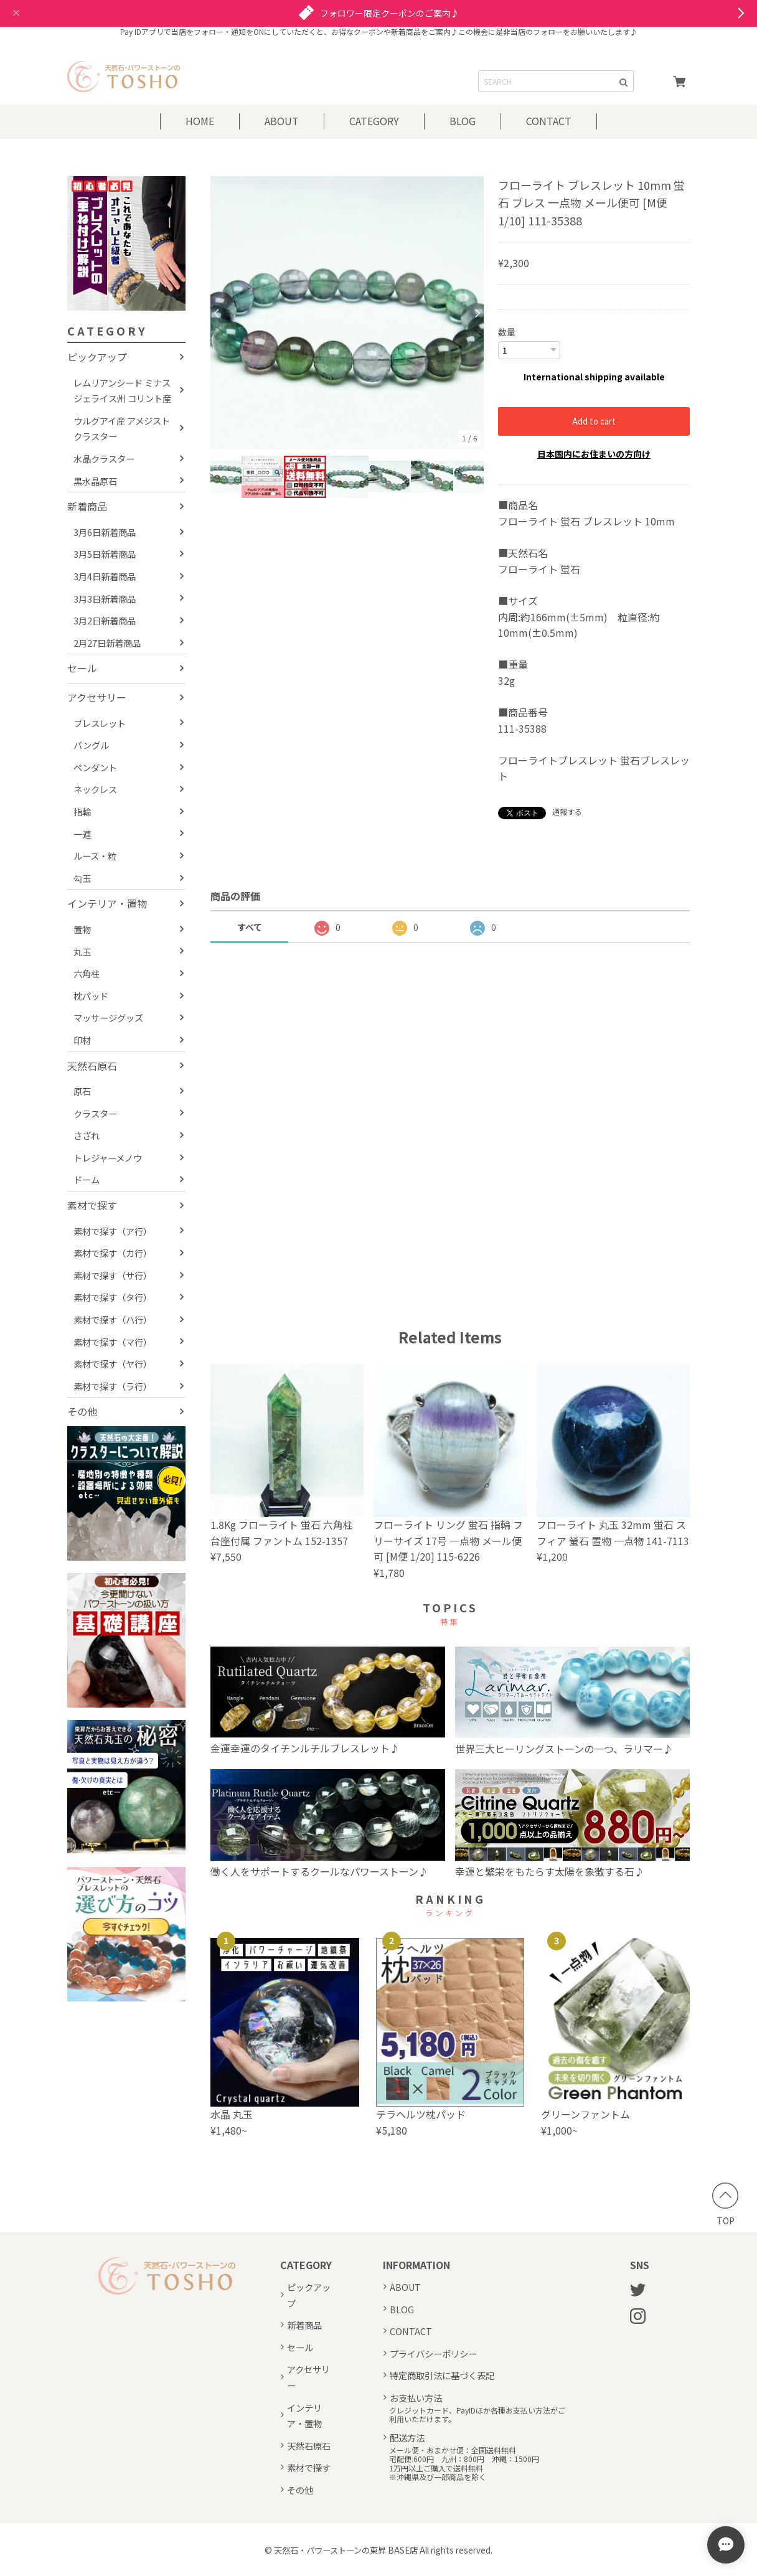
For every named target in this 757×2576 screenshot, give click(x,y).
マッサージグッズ (108, 1017)
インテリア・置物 (107, 903)
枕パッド (90, 995)
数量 (506, 332)
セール (82, 667)
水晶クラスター (103, 458)
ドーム (86, 1179)
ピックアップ (97, 356)
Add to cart (594, 420)
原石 (82, 1091)
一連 (82, 833)
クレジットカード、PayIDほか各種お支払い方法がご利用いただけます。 (477, 2414)
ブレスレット (99, 723)
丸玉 (82, 951)
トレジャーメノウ (107, 1157)
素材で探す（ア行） (112, 1231)
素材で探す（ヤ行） (112, 1363)
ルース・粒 (94, 855)
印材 (82, 1039)
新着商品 (87, 506)
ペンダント (95, 767)
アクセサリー (96, 697)
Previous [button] (216, 313)
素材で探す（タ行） (112, 1297)
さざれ (86, 1135)
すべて (249, 926)
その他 (82, 1411)
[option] (347, 312)
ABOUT (282, 120)
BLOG (462, 120)
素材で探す (92, 1205)
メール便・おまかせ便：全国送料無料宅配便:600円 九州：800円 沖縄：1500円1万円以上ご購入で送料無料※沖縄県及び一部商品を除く (464, 2463)
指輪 (82, 811)
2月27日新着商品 (107, 642)
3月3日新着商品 (104, 598)
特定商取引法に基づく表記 (442, 2374)
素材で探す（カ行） (112, 1252)
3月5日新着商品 (104, 553)
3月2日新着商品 (104, 620)
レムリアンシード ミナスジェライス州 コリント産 (122, 390)
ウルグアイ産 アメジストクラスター (121, 428)
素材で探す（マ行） (112, 1341)
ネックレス (95, 789)
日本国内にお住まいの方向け (594, 453)
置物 (82, 929)
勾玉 (82, 878)
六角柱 (86, 973)
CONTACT (548, 120)
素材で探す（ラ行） (112, 1386)
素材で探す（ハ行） (112, 1319)
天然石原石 (92, 1065)
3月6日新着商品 (104, 531)
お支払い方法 (416, 2397)
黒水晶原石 (95, 480)
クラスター (95, 1113)
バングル (91, 744)
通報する (567, 811)
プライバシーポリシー (433, 2352)
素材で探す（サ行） (112, 1275)
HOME (200, 120)
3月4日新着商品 (104, 576)
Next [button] (477, 313)
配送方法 (407, 2436)
